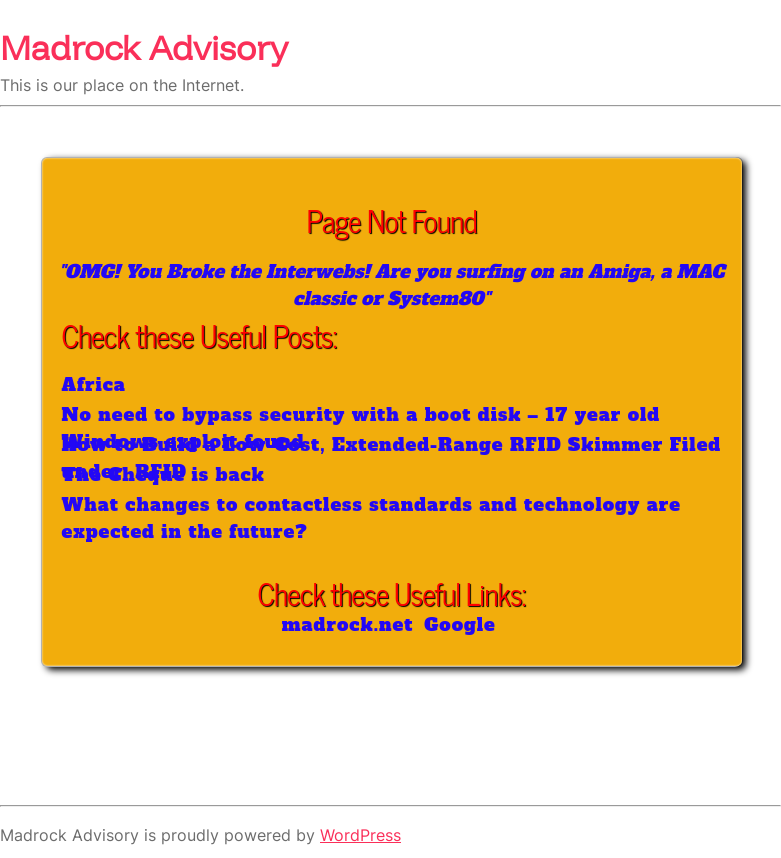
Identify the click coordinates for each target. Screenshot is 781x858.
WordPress (360, 835)
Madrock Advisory (144, 47)
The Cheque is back (163, 474)
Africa (94, 384)
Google (460, 624)
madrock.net (348, 624)
